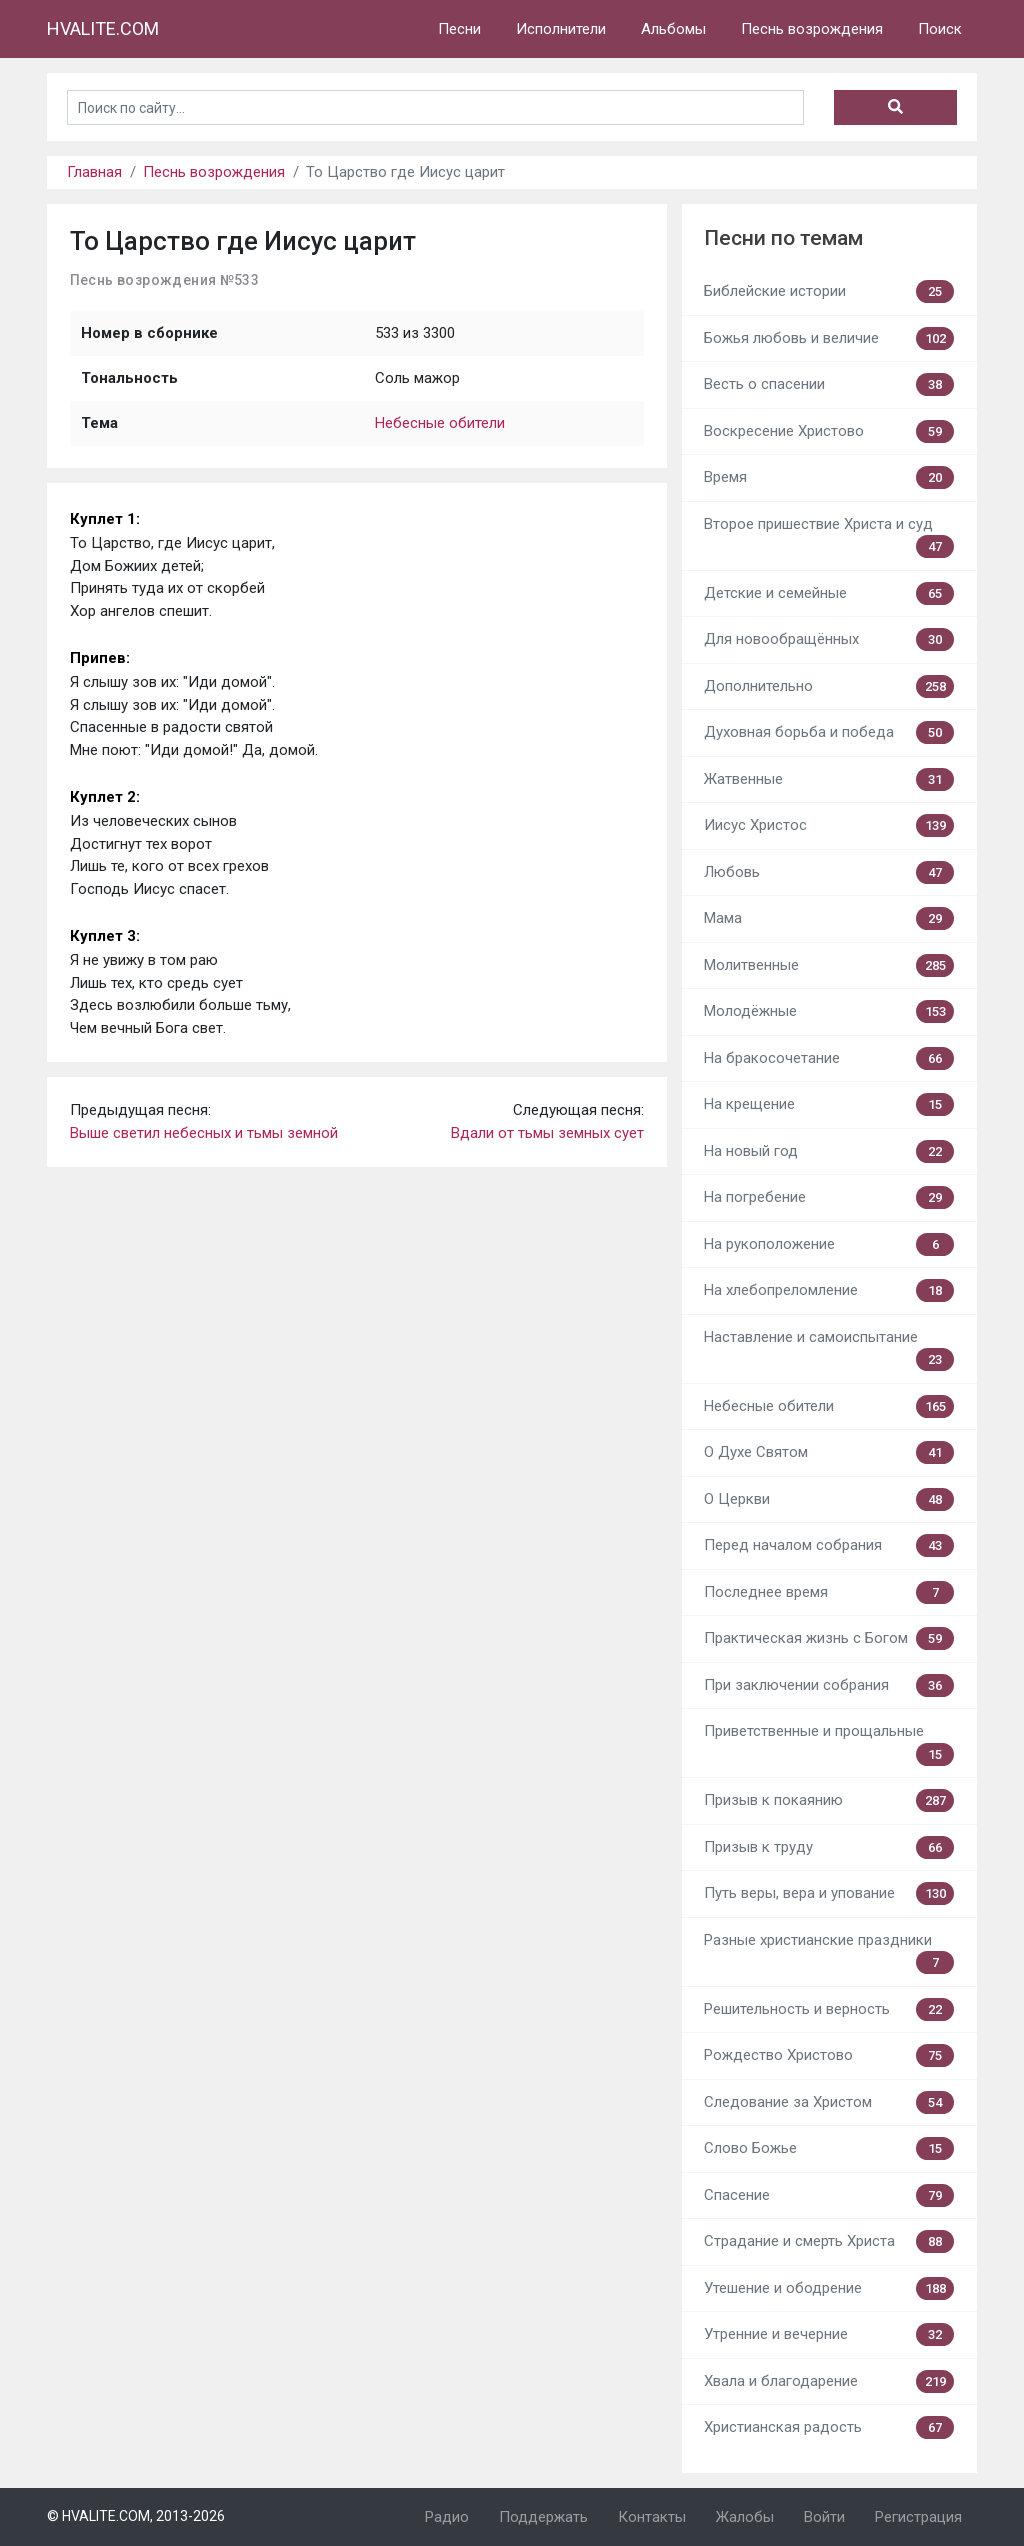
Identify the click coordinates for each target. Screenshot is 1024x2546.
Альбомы (673, 29)
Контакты (652, 2517)
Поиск (940, 29)
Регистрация (918, 2517)
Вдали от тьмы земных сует (547, 1133)
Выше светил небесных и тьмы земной (204, 1133)
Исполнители (561, 29)
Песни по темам (783, 238)
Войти (824, 2517)
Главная (94, 172)
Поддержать (543, 2517)
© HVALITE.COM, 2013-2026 (136, 2516)
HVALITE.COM (103, 28)
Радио (447, 2517)
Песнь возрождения (812, 29)
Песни (459, 29)
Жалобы (745, 2517)
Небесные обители (440, 423)
